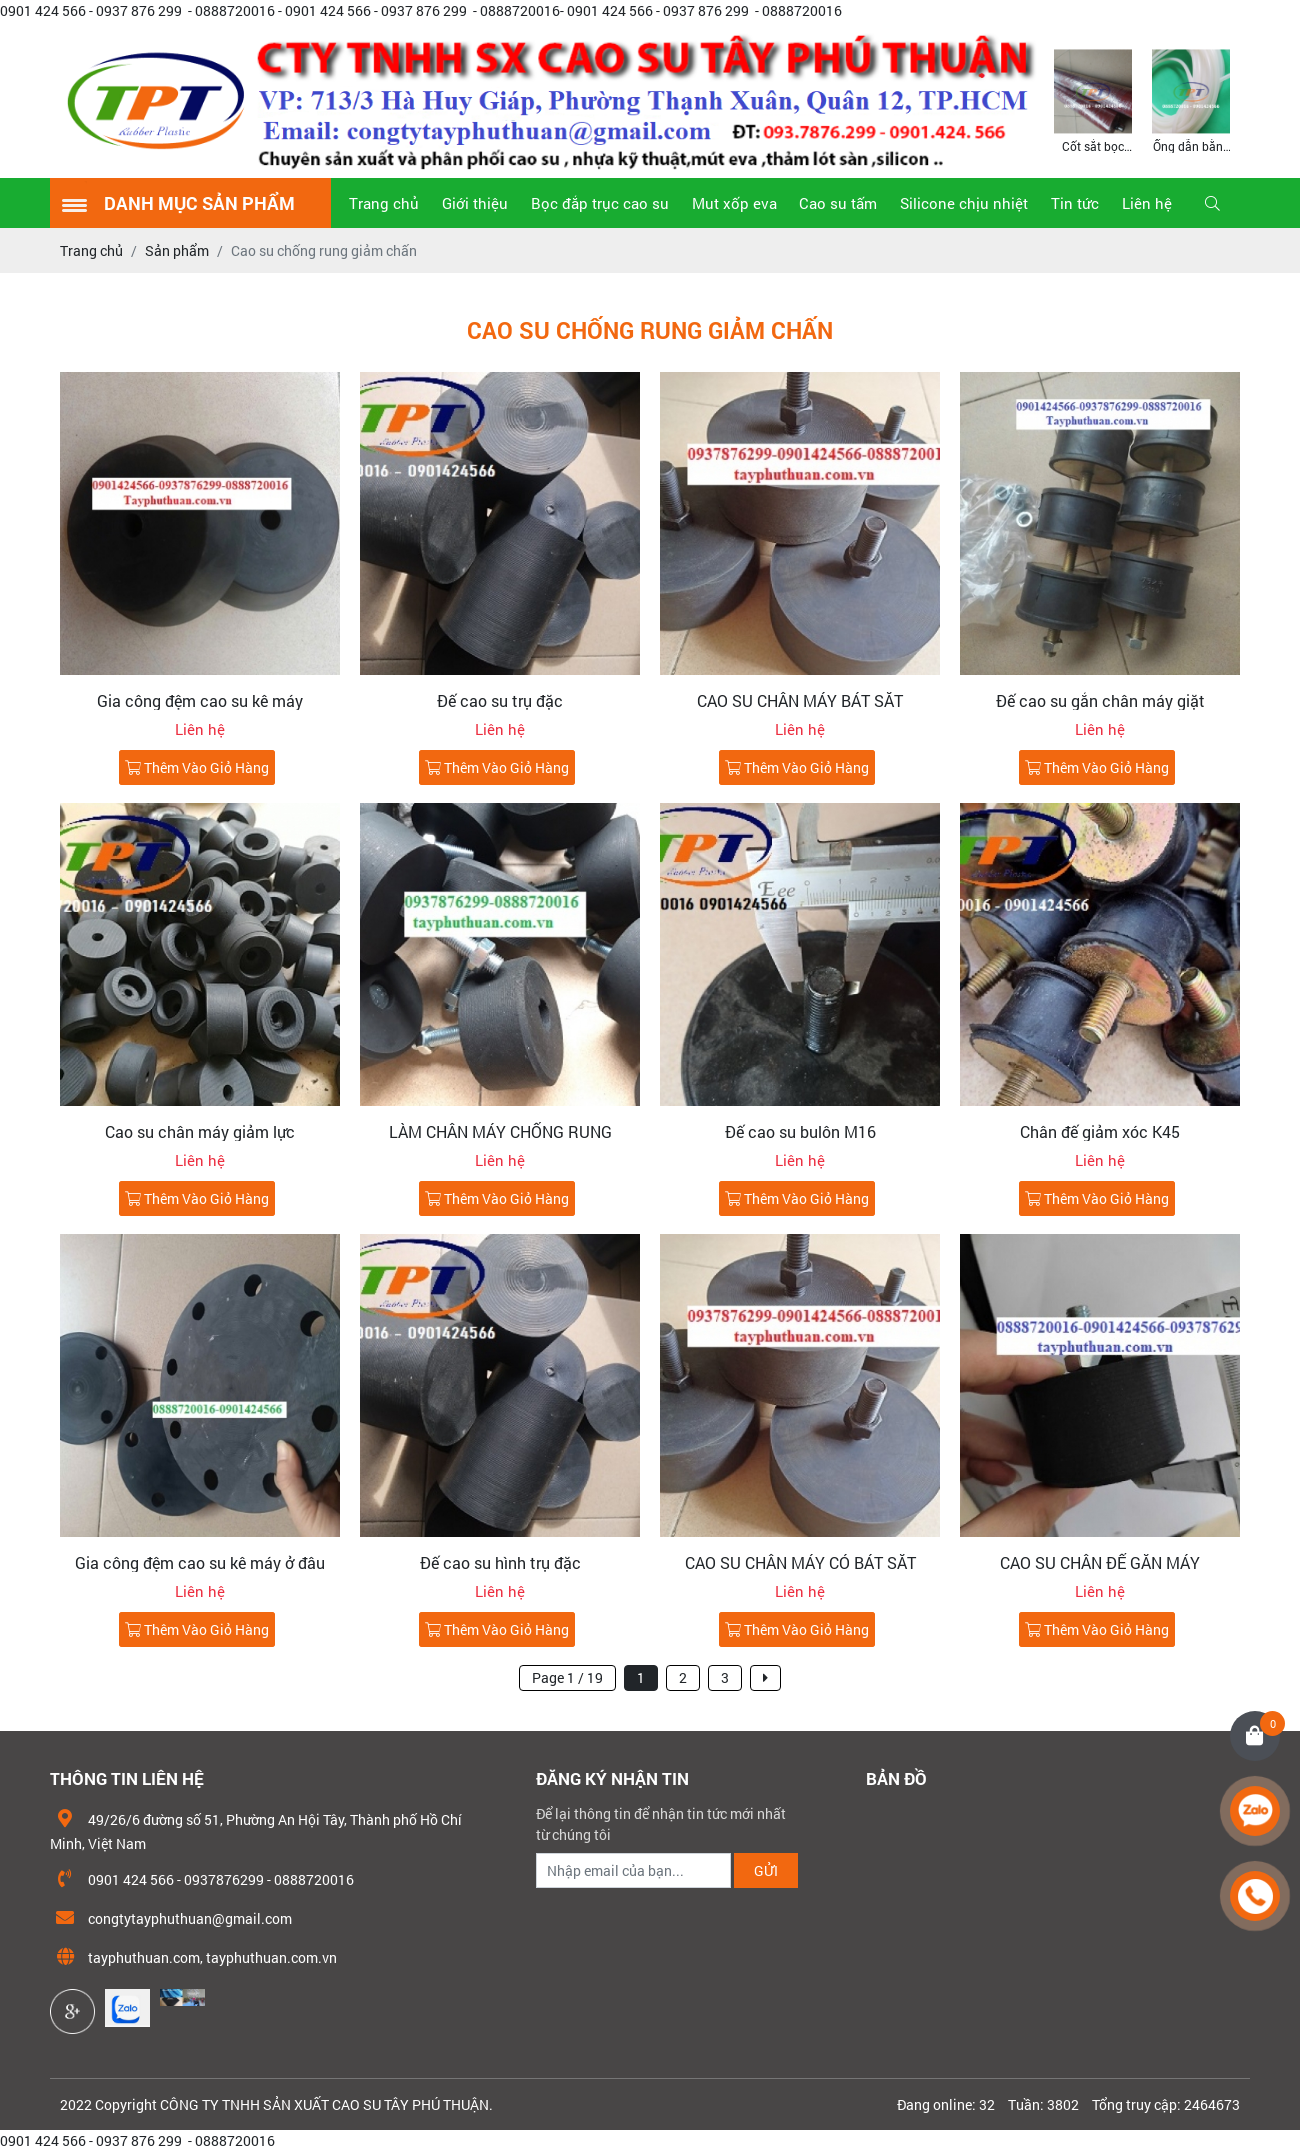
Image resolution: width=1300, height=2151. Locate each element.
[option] (1093, 99)
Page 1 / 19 (567, 1677)
